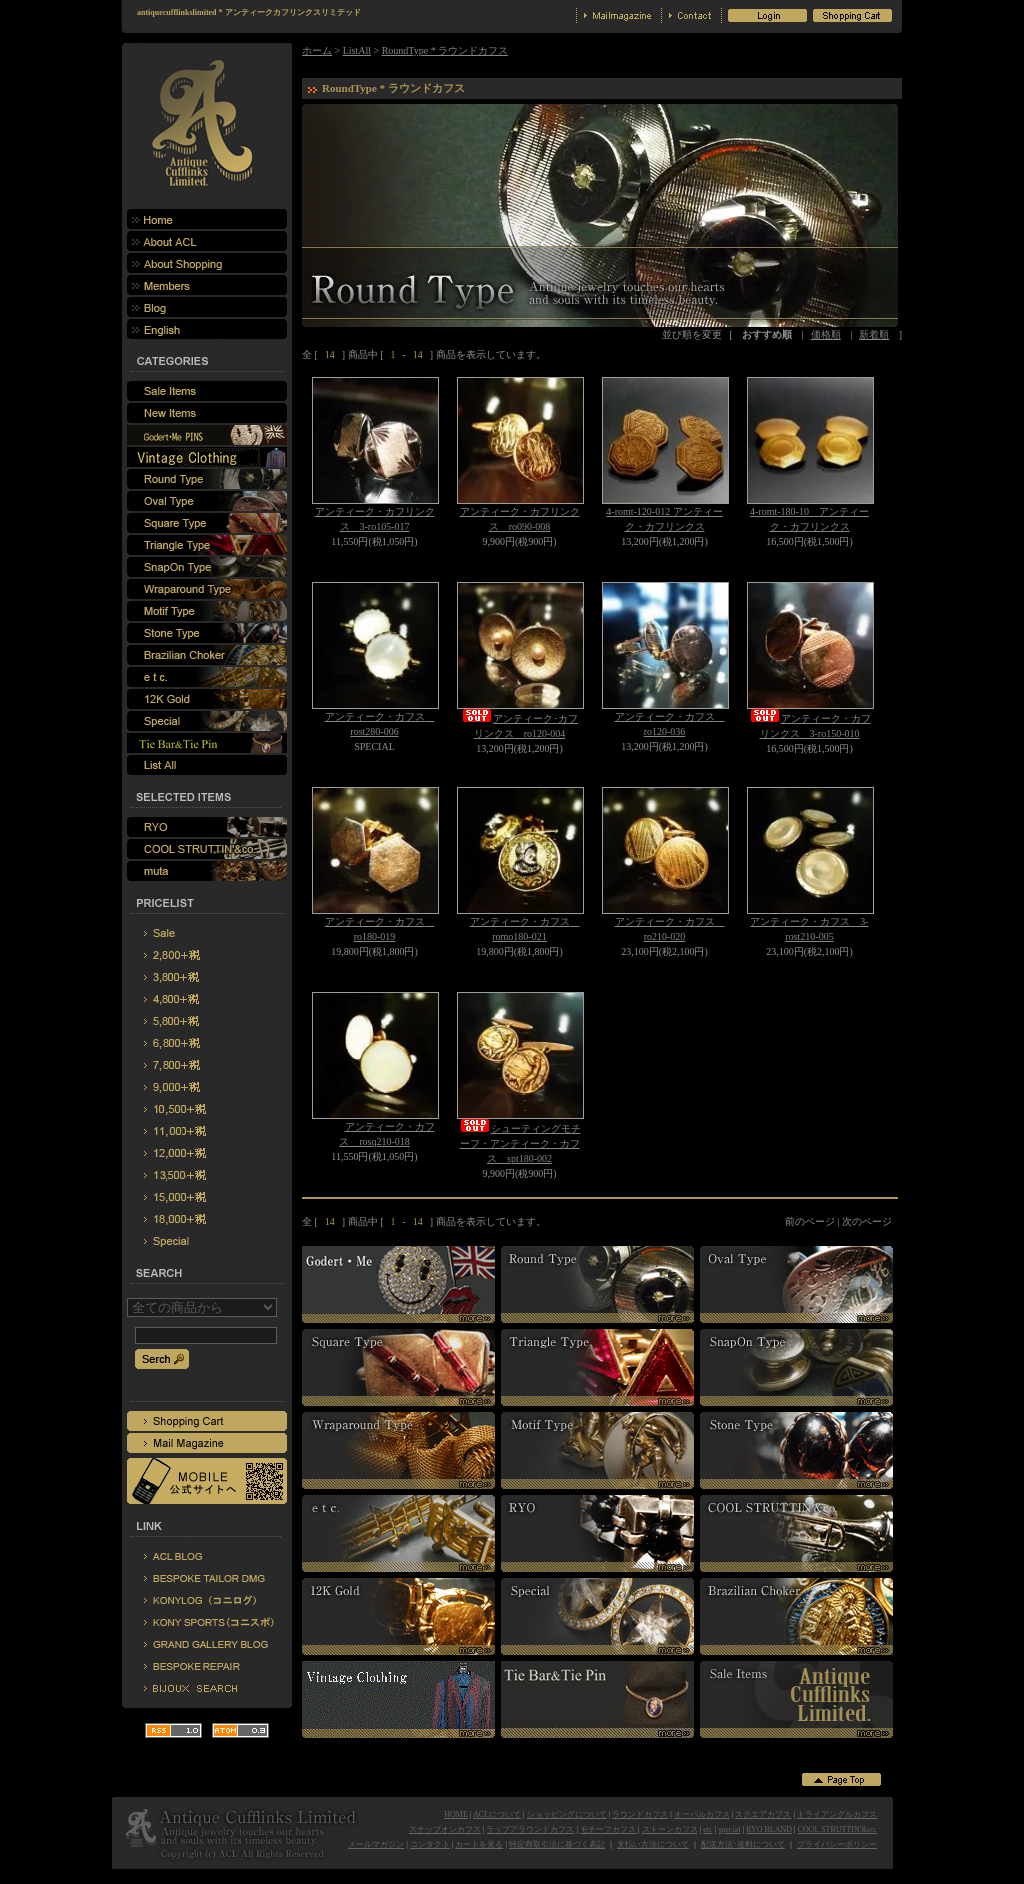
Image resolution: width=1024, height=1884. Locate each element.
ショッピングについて (567, 1814)
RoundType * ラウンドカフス (445, 50)
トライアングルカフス (837, 1814)
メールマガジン (376, 1844)
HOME (456, 1814)
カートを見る (479, 1844)
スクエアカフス (763, 1814)
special (729, 1829)
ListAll (357, 50)
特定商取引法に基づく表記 (557, 1844)
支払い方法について (653, 1844)
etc (707, 1829)
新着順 (874, 334)
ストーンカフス (670, 1829)
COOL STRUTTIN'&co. (837, 1829)
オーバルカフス (702, 1814)
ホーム (317, 50)
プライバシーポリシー (837, 1844)
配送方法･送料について (743, 1844)
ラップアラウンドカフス (530, 1829)
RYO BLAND (769, 1829)
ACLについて (497, 1814)
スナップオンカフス (445, 1829)
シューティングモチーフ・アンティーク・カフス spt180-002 (520, 1143)
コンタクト (430, 1844)
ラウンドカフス (640, 1814)
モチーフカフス (608, 1829)
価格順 (826, 334)
